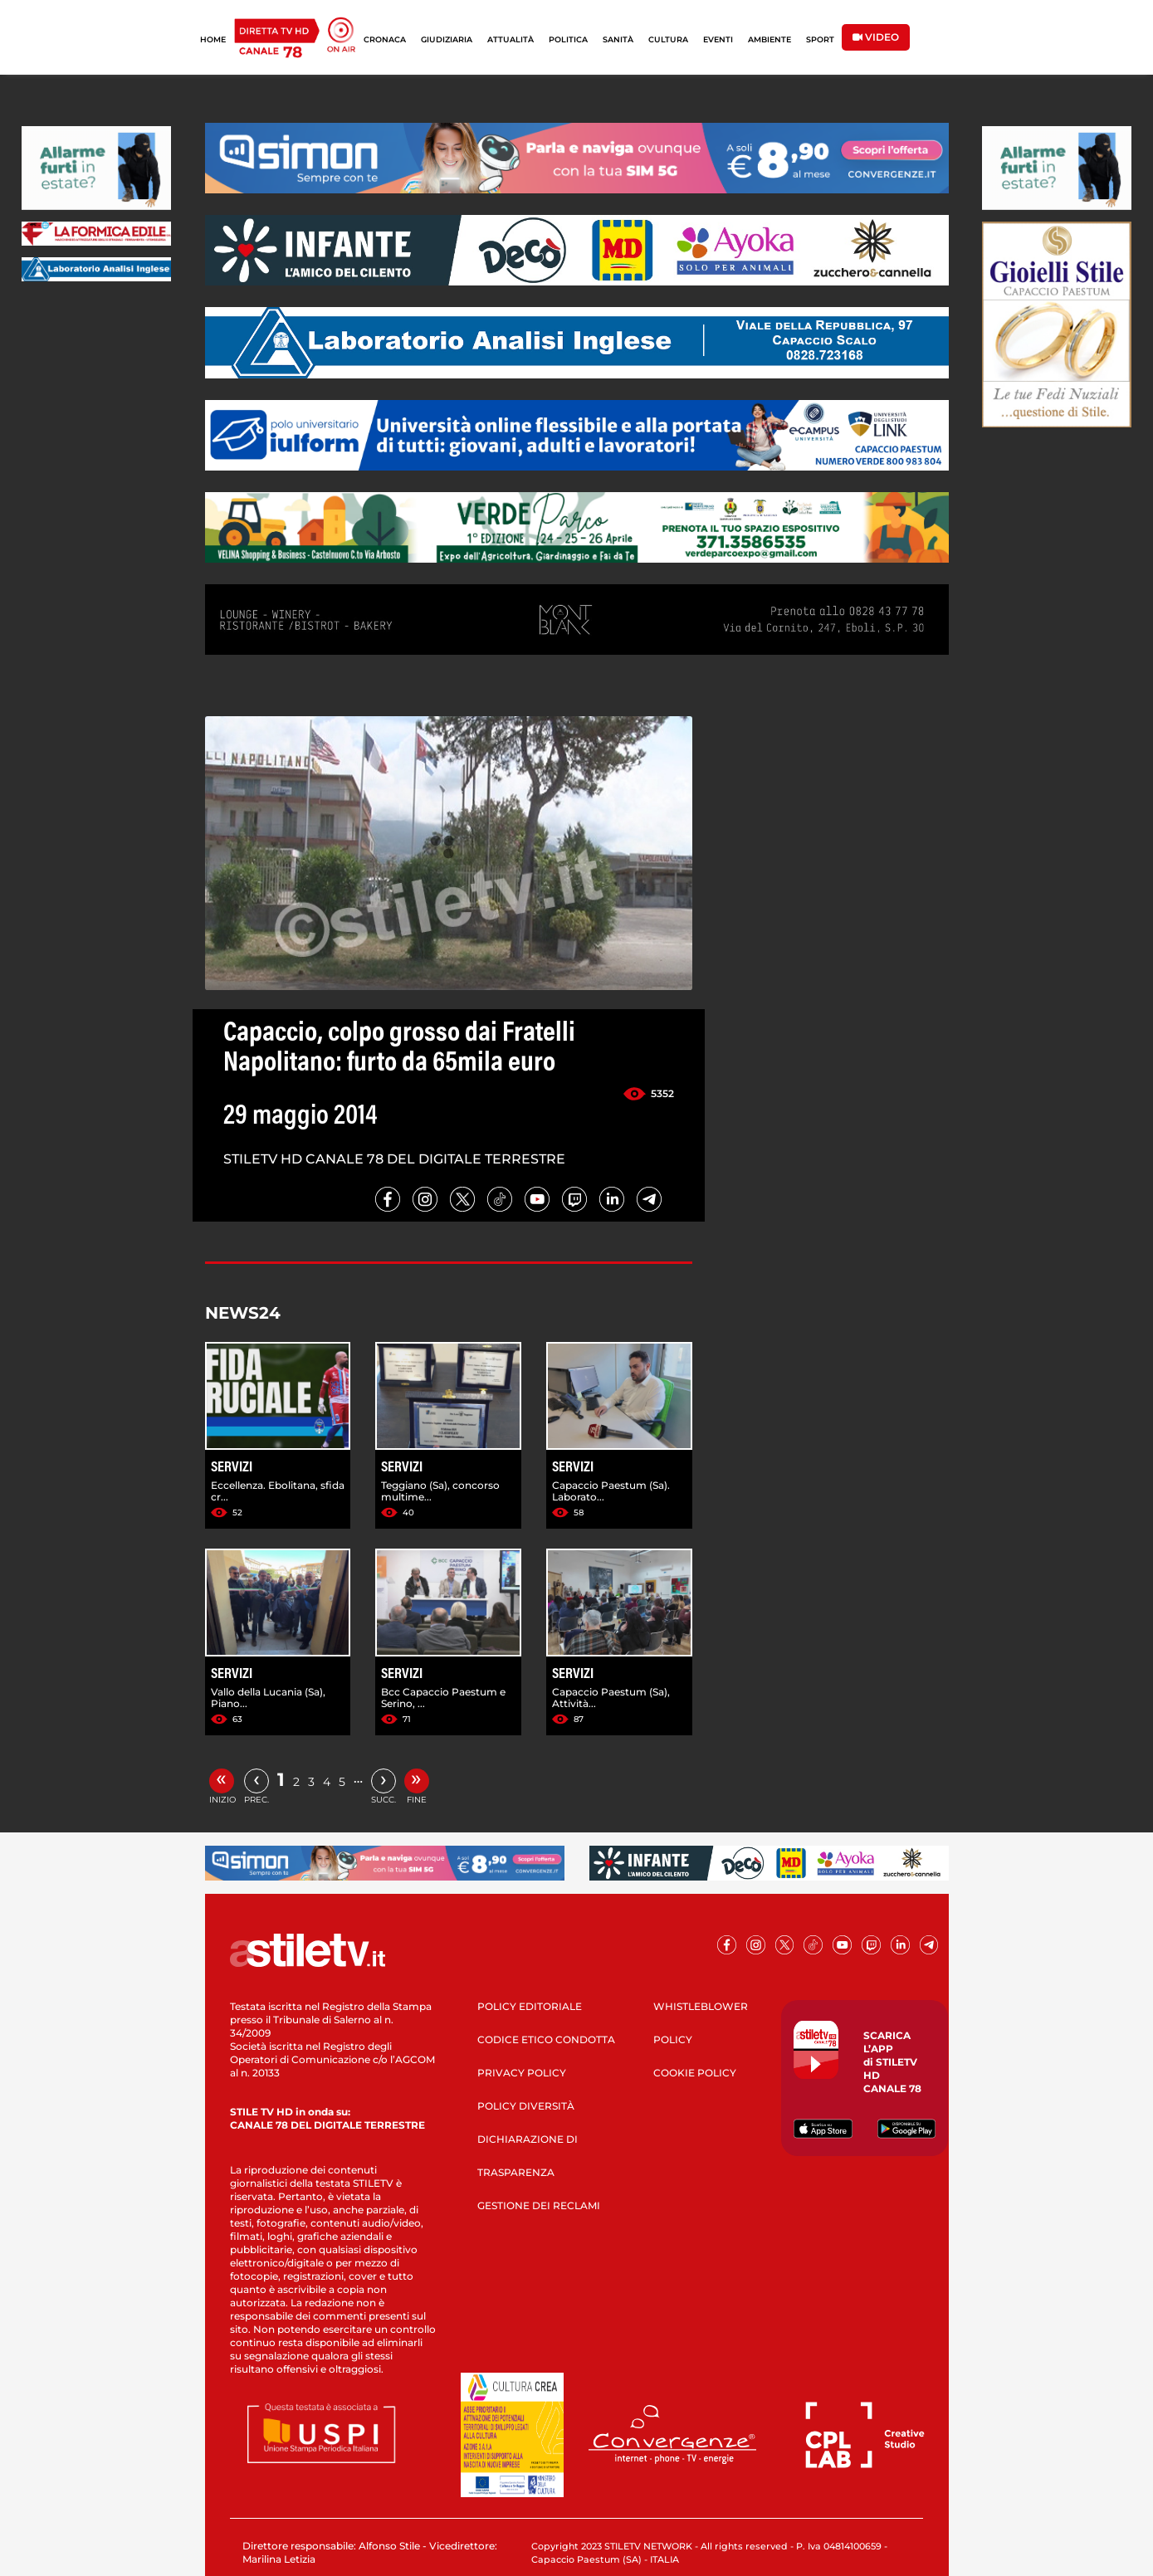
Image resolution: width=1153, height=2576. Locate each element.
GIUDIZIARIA (446, 39)
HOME (213, 39)
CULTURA (668, 39)
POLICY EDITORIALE (529, 2006)
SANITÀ (618, 39)
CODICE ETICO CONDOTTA (546, 2039)
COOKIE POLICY (694, 2072)
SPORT (820, 39)
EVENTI (718, 39)
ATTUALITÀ (510, 39)
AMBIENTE (769, 39)
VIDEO (876, 37)
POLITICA (568, 39)
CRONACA (385, 39)
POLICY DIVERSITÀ (525, 2106)
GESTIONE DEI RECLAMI (538, 2205)
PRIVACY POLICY (521, 2072)
